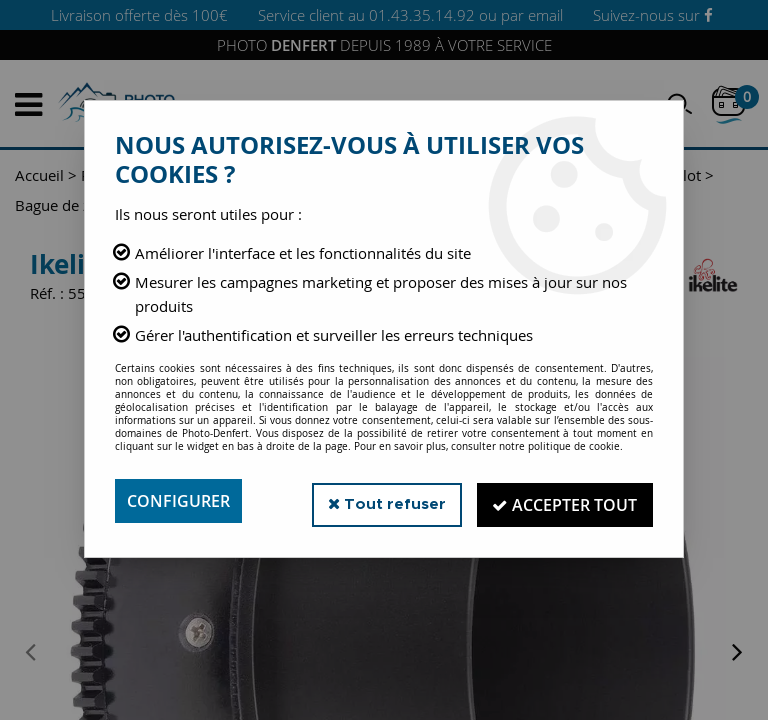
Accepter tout (563, 501)
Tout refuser (382, 500)
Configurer (178, 501)
